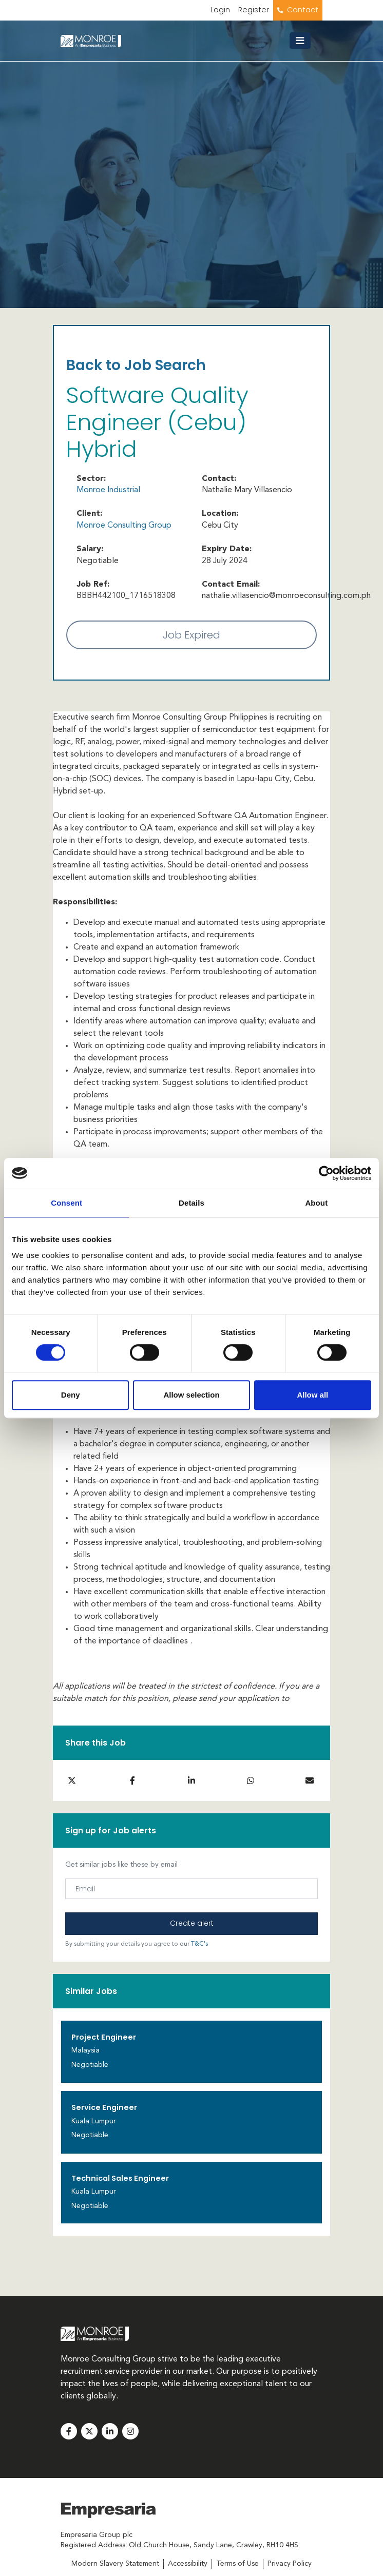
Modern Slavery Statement (115, 2563)
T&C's (199, 1944)
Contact (302, 10)
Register (253, 10)
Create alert (192, 1923)
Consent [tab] (66, 1202)
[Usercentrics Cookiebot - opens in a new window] (326, 1173)
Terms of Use (237, 2563)
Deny (70, 1394)
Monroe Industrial (108, 490)
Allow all (312, 1394)
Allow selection (191, 1394)
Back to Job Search (136, 365)
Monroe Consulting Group (123, 525)
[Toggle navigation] (304, 40)
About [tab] (316, 1202)
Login (220, 10)
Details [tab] (191, 1202)
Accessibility (187, 2563)
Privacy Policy (289, 2563)
